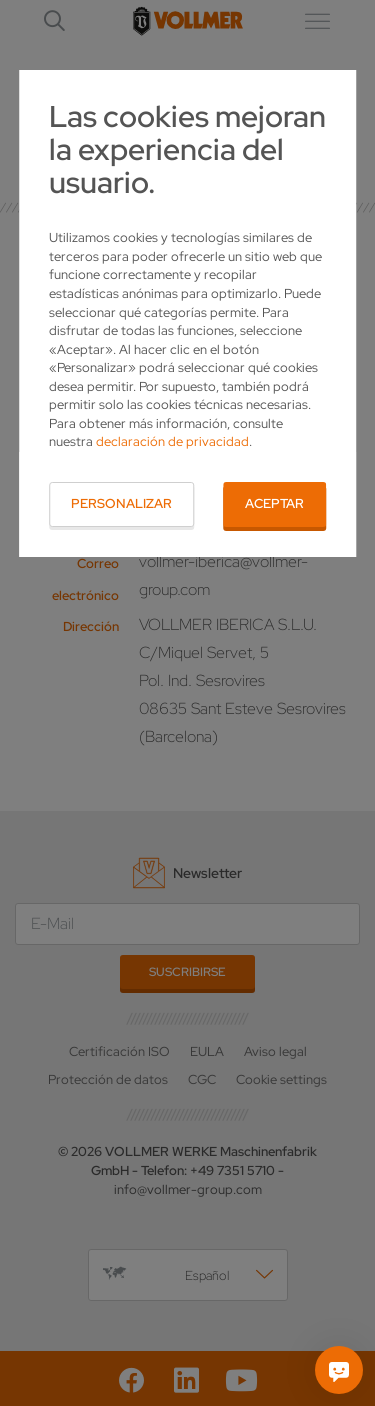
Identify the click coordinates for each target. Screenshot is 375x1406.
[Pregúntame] (339, 1370)
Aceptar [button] (274, 503)
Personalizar (121, 503)
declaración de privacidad (172, 441)
